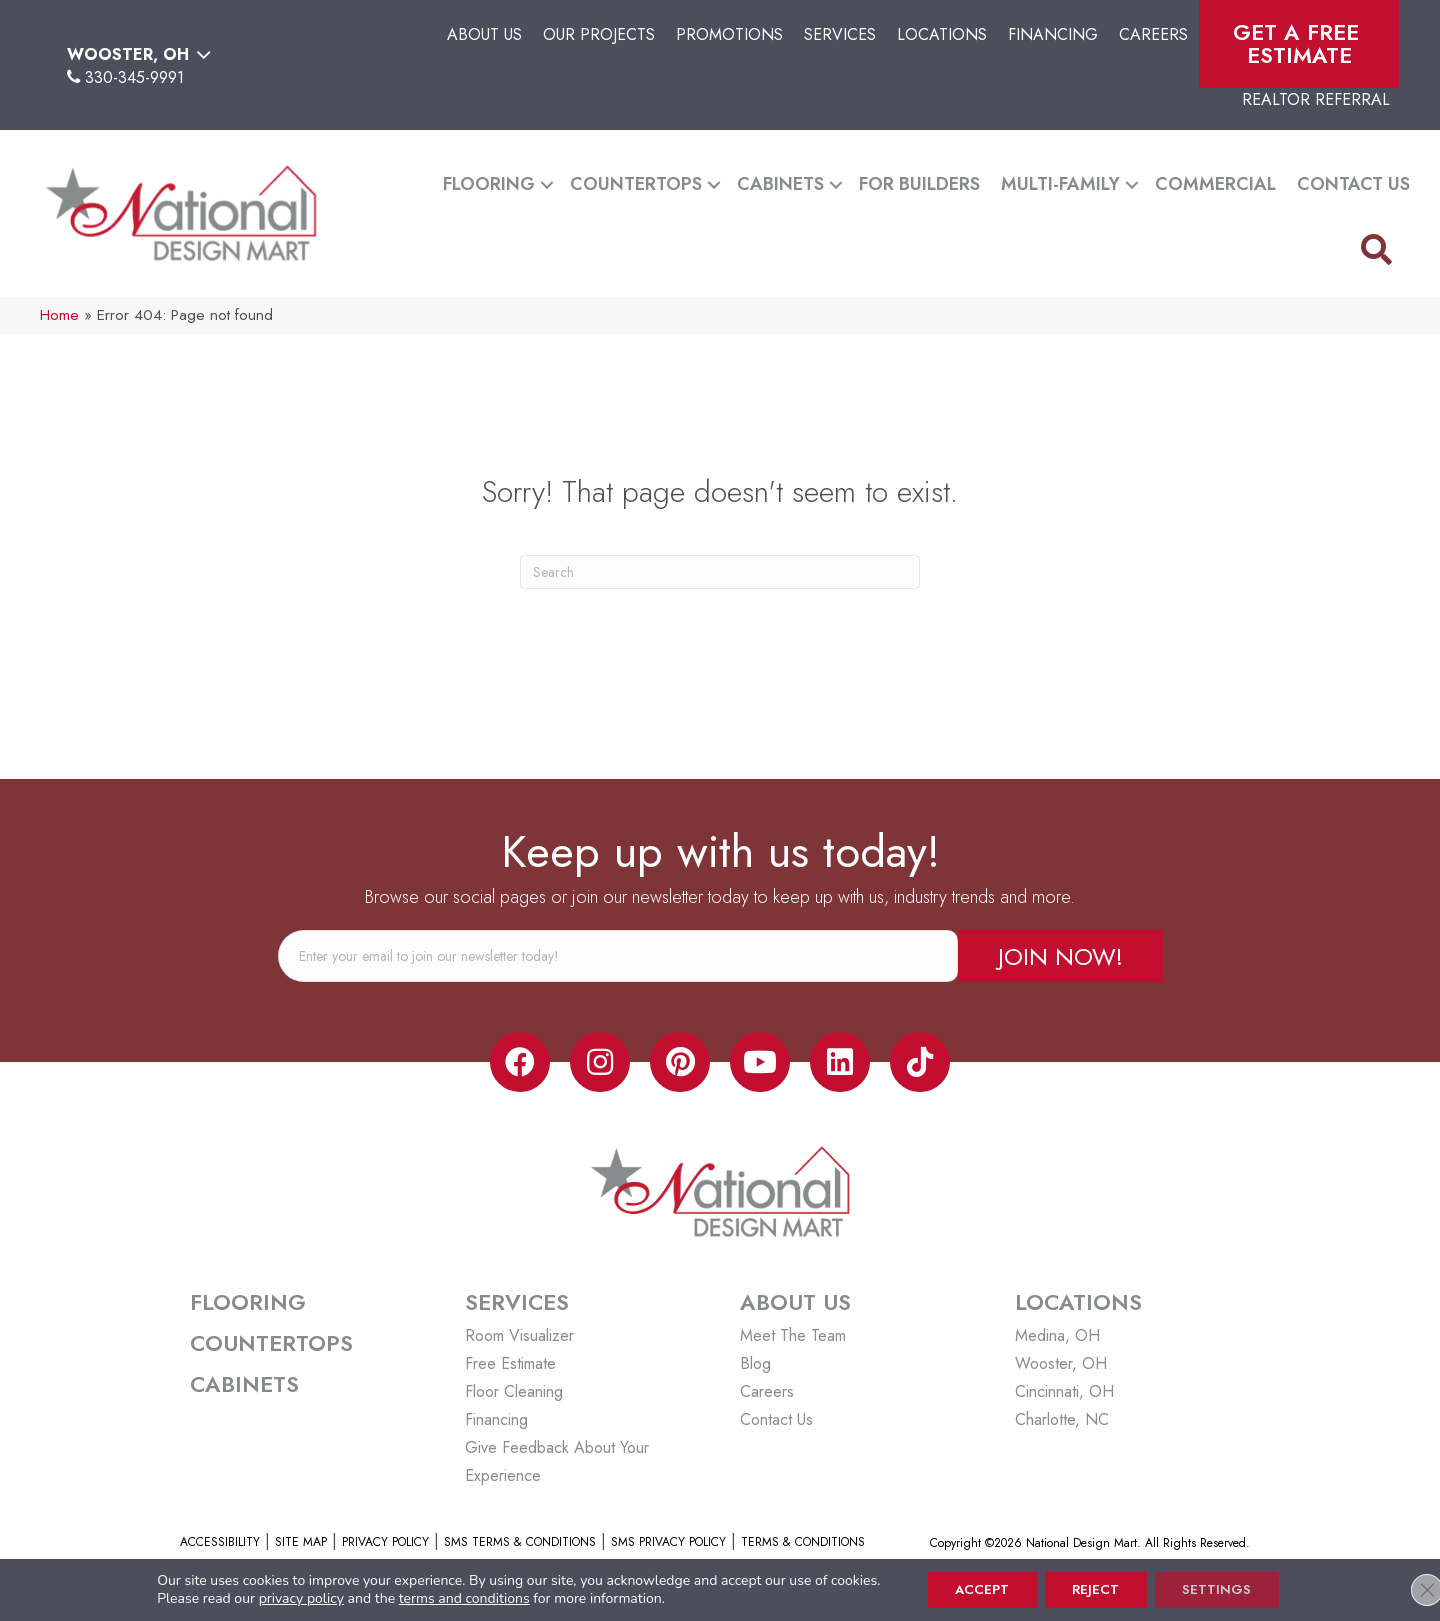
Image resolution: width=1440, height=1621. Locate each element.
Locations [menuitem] (942, 34)
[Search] (720, 572)
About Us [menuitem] (484, 34)
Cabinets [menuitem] (780, 184)
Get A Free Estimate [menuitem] (1299, 43)
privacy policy (289, 1597)
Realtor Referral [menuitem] (1316, 99)
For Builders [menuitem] (919, 184)
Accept (974, 1589)
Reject (1096, 1589)
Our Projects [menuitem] (599, 34)
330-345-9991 (134, 77)
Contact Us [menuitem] (1353, 184)
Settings (1224, 1589)
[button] (547, 184)
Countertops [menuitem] (636, 184)
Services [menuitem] (840, 34)
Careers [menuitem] (1153, 34)
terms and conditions (452, 1597)
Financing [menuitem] (1053, 34)
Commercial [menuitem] (1215, 184)
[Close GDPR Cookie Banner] (1408, 1589)
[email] (618, 956)
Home (59, 315)
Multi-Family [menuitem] (1060, 184)
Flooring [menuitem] (489, 184)
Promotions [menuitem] (729, 34)
